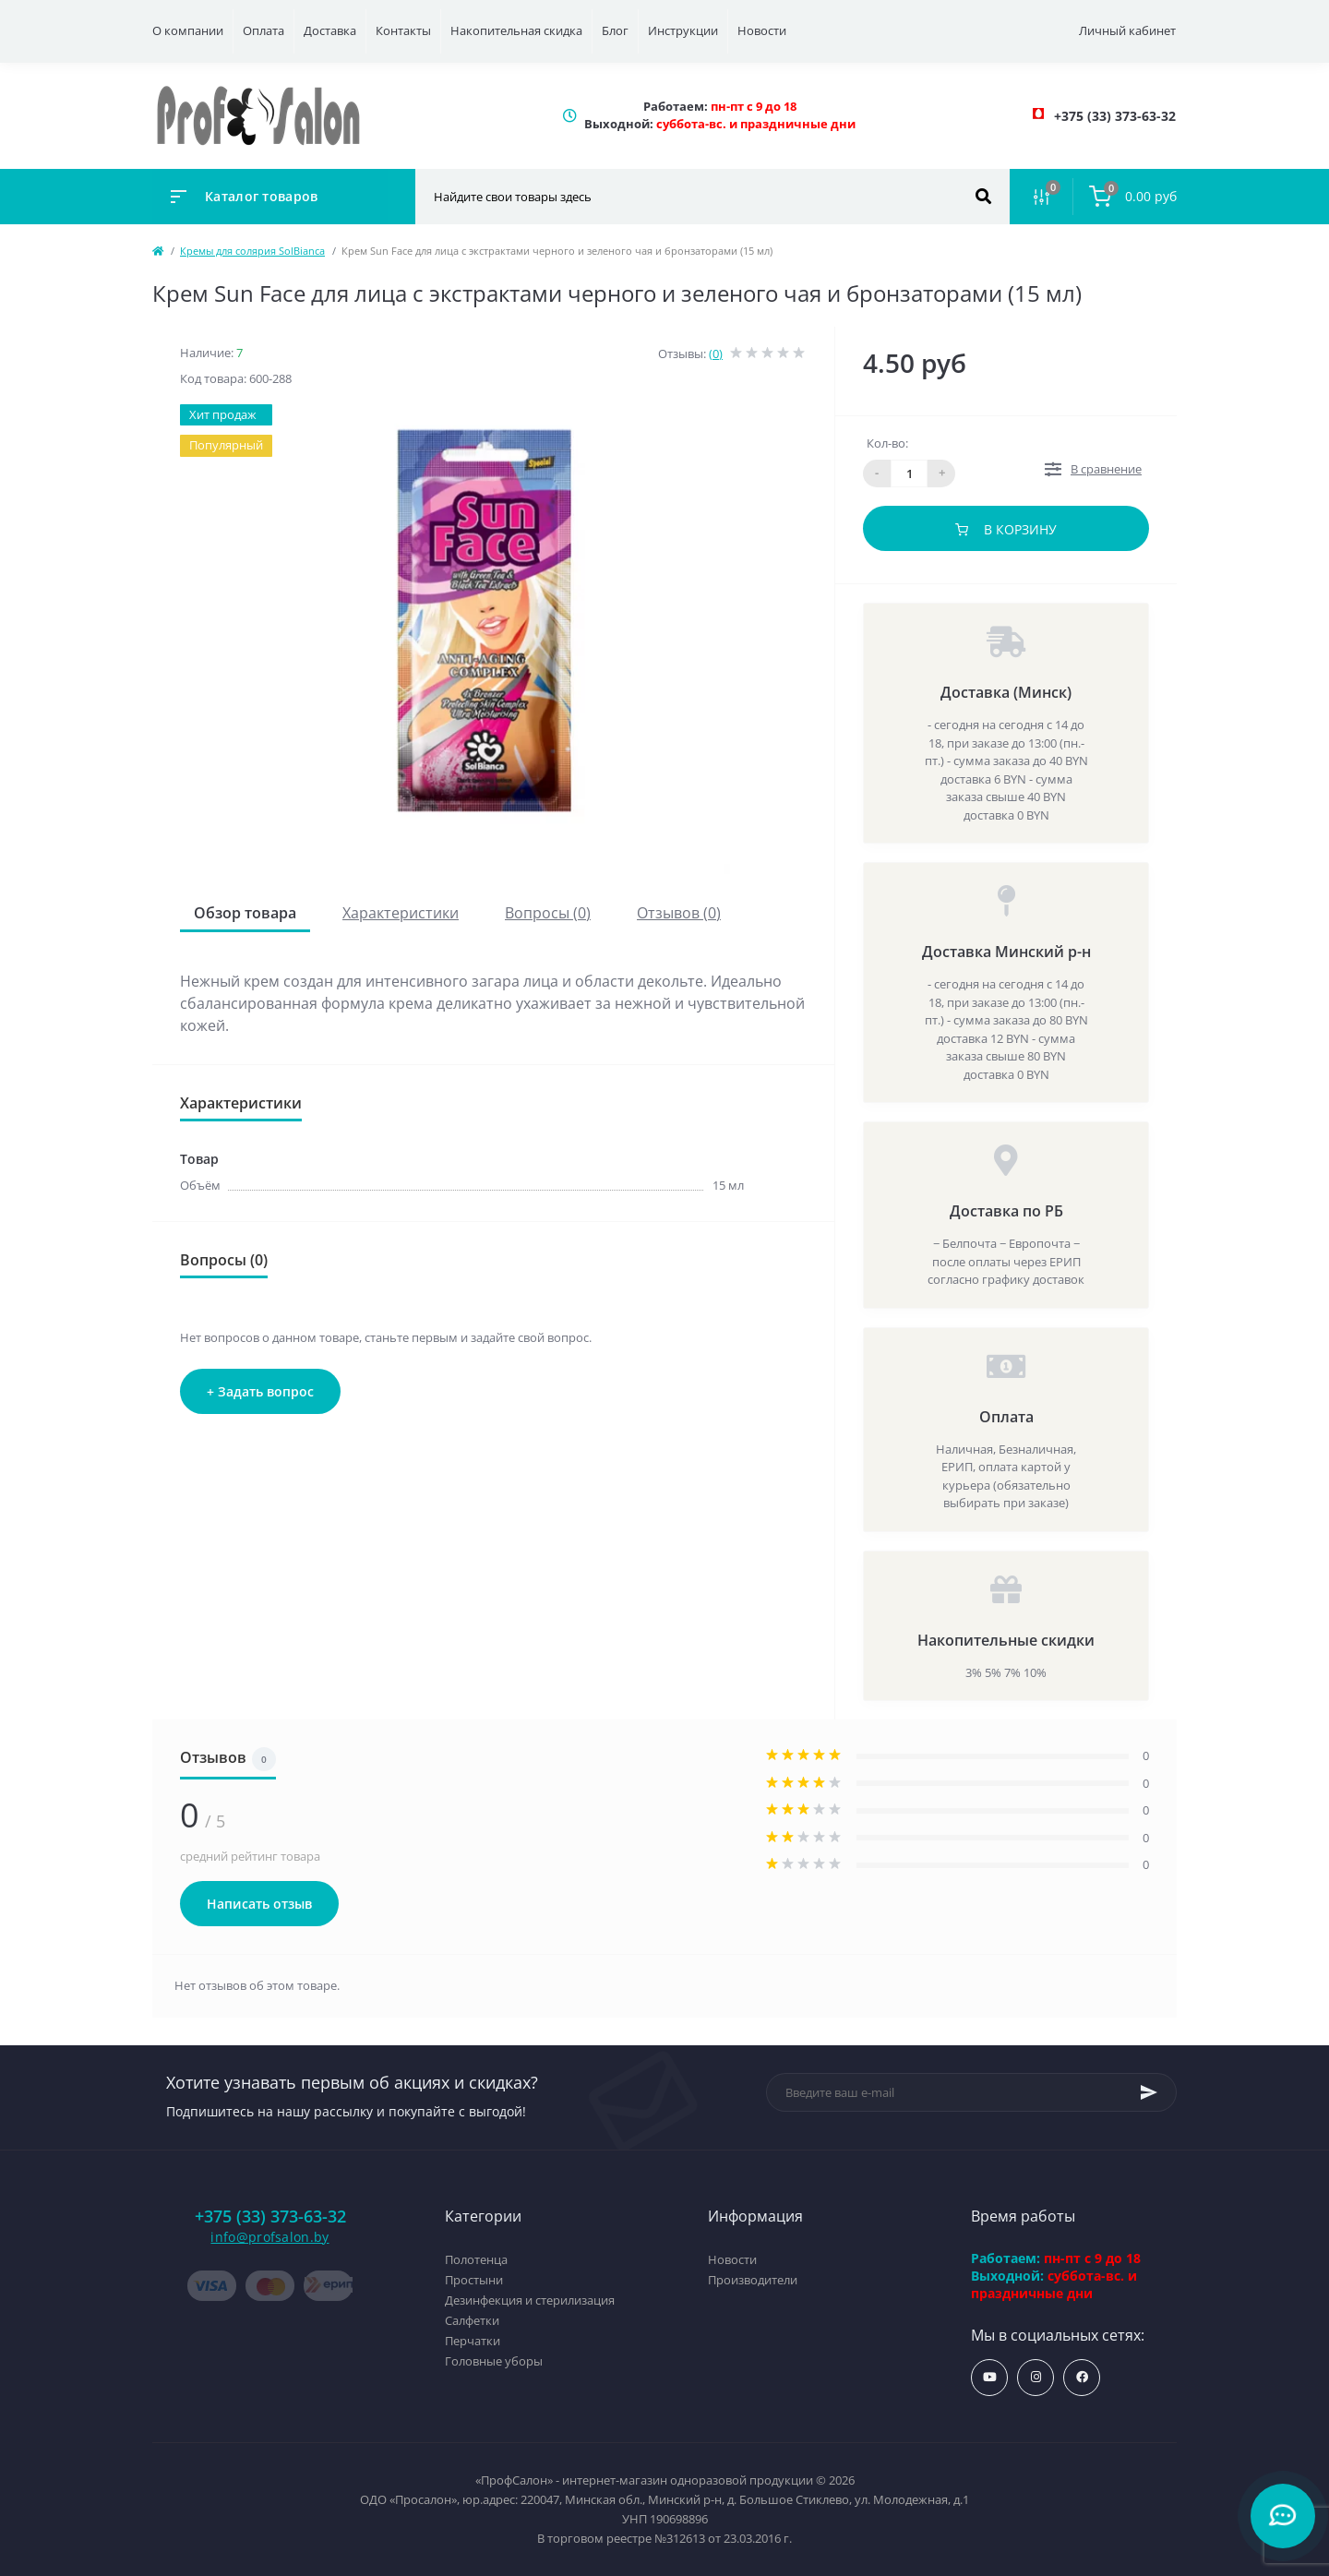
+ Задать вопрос (260, 1391)
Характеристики (400, 913)
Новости (761, 30)
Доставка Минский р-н (1006, 951)
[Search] (983, 196)
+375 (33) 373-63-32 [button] (270, 2216)
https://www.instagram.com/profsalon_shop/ (1036, 2377)
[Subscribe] (1149, 2092)
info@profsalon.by (269, 2237)
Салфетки (472, 2320)
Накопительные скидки (1006, 1640)
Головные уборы (494, 2361)
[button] (1115, 116)
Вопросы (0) (548, 913)
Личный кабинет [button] (1127, 30)
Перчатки (472, 2340)
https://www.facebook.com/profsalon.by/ (1082, 2377)
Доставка (330, 30)
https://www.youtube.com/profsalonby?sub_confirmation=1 (990, 2377)
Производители (752, 2279)
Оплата (263, 30)
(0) (716, 353)
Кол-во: (887, 443)
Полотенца (476, 2259)
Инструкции (683, 30)
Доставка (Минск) (1006, 692)
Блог (615, 30)
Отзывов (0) (679, 913)
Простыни (474, 2279)
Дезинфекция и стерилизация (530, 2300)
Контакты (403, 30)
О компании (187, 30)
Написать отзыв (259, 1903)
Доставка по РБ (1006, 1211)
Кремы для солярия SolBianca (252, 251)
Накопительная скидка (516, 30)
